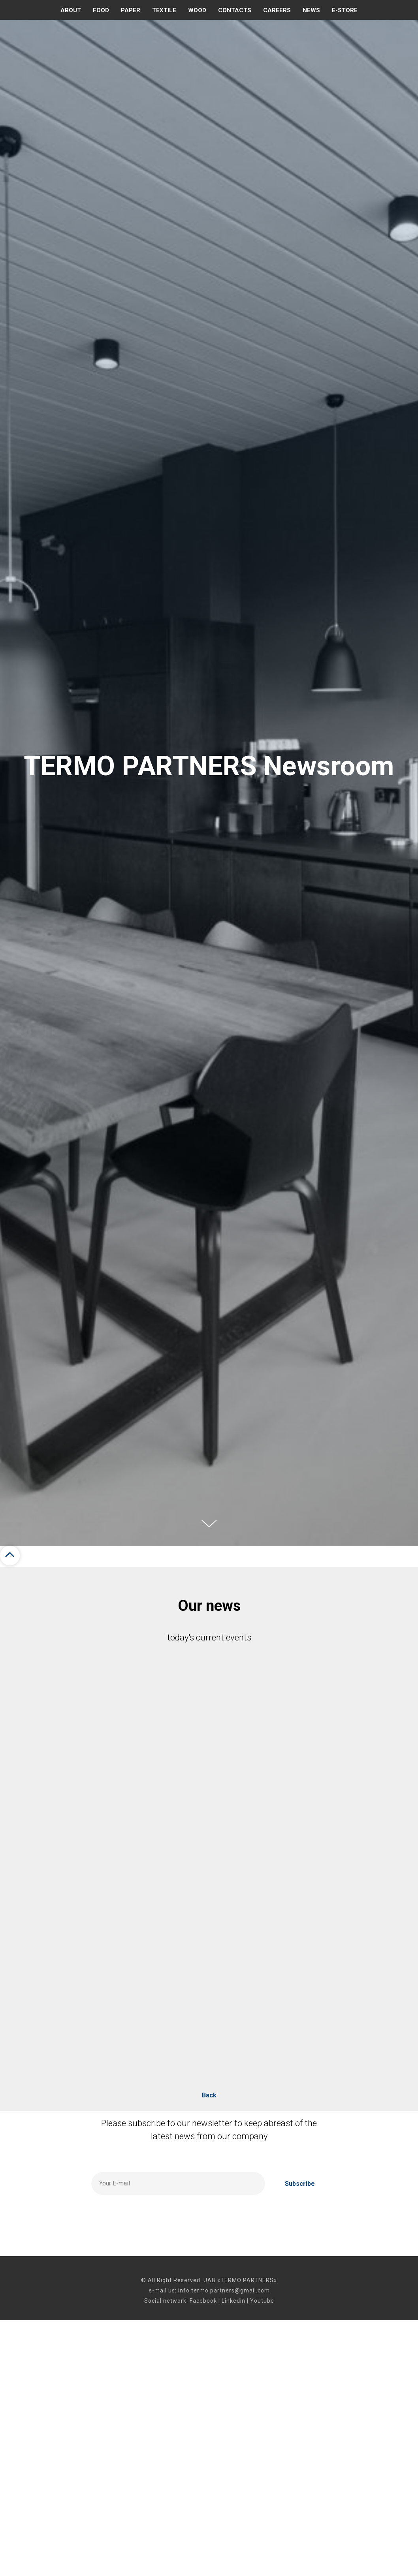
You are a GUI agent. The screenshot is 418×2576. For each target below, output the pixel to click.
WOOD (197, 10)
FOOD (101, 10)
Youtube (262, 2301)
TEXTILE (164, 10)
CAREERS (277, 10)
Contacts (234, 10)
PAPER (130, 10)
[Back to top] (10, 1555)
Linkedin (233, 2301)
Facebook (203, 2301)
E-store (345, 10)
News (311, 10)
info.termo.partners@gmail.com (224, 2290)
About (70, 10)
